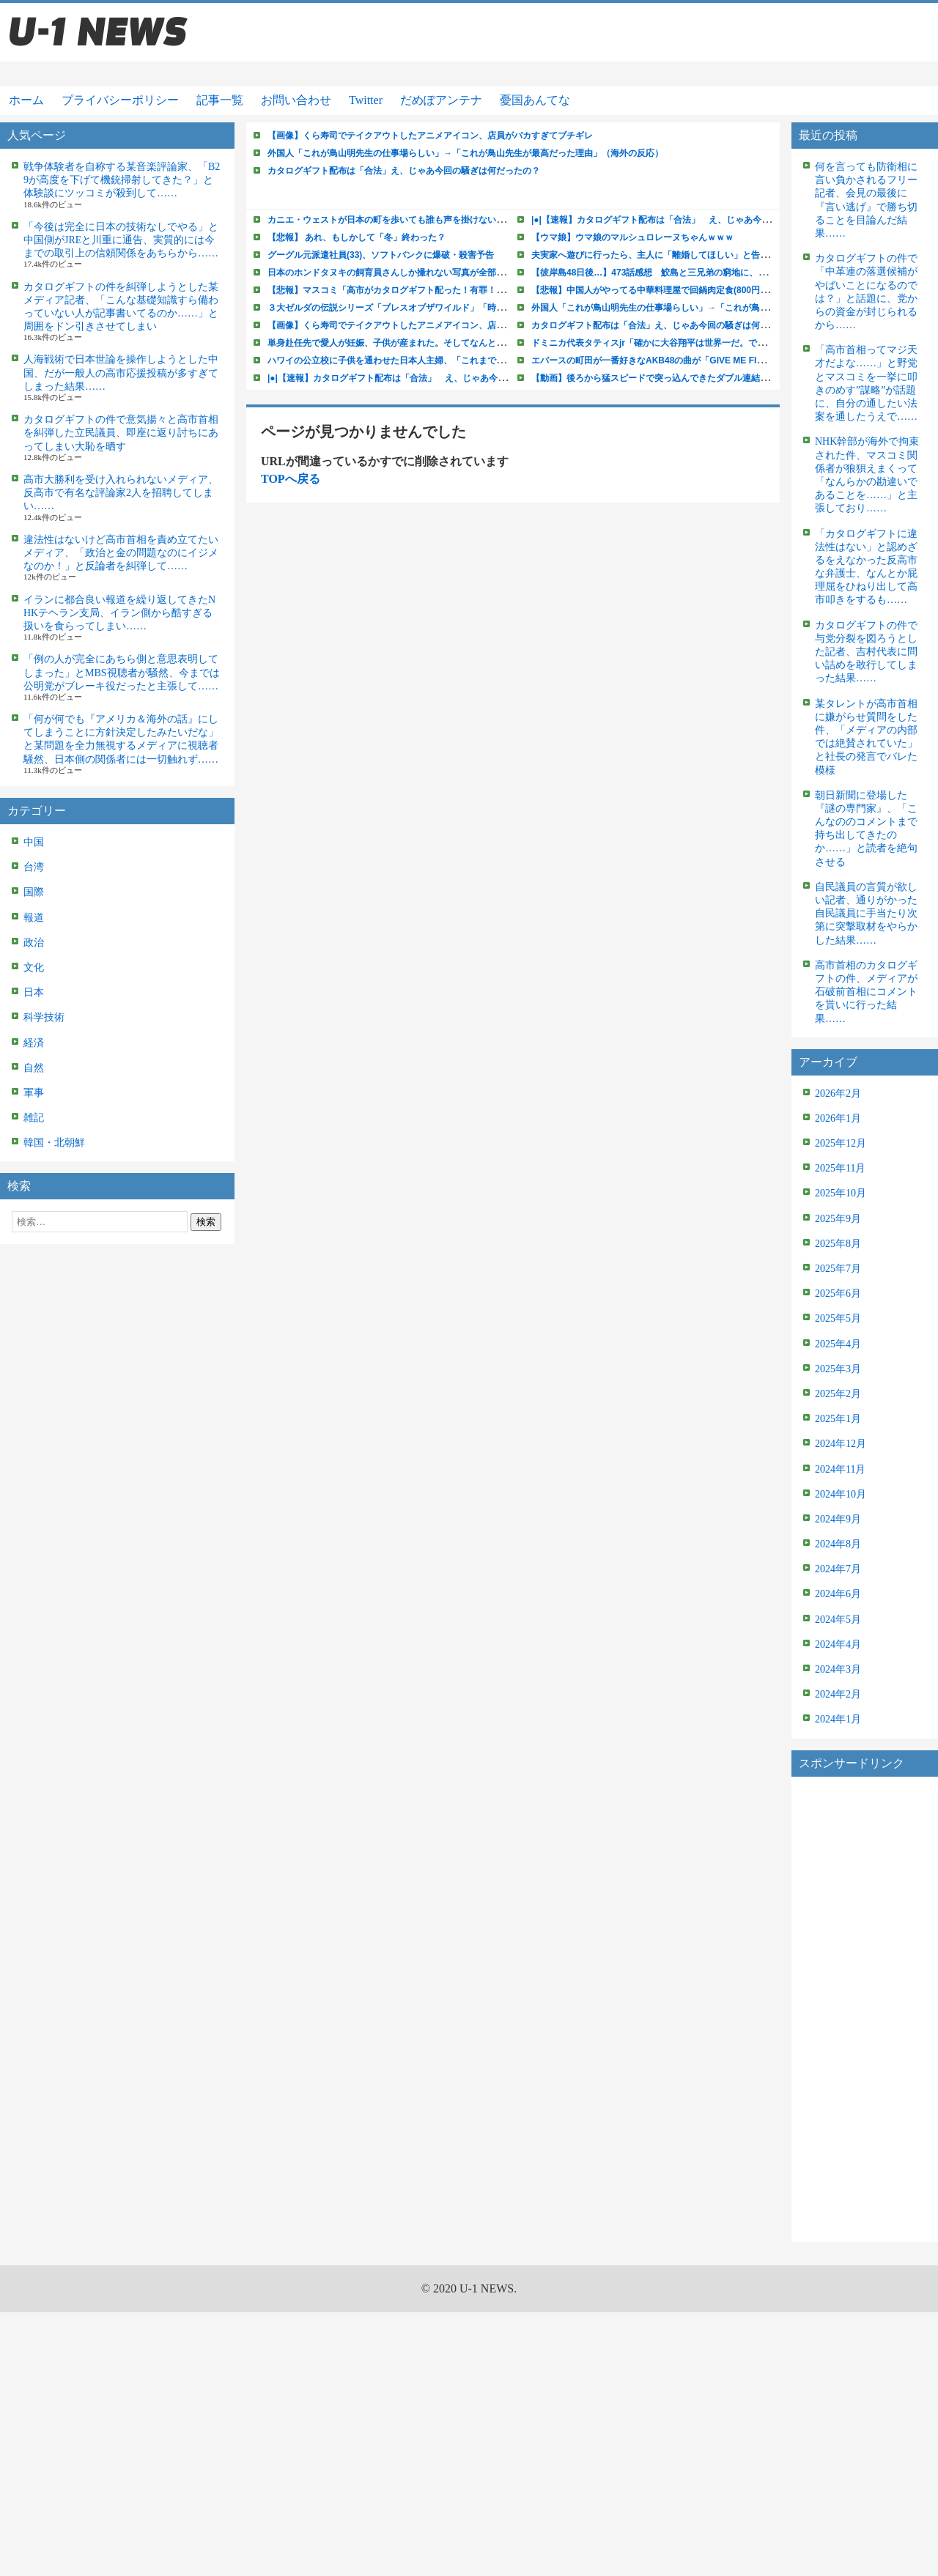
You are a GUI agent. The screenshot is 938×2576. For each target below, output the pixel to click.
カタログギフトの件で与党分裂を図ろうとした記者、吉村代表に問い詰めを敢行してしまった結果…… (866, 652)
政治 (33, 942)
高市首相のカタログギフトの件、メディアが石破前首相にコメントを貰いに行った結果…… (866, 992)
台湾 (33, 867)
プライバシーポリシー (120, 100)
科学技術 (43, 1017)
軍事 (33, 1092)
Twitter (366, 100)
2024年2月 (838, 1694)
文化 (33, 967)
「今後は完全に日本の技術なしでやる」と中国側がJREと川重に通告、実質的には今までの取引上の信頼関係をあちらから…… (120, 240)
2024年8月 (838, 1544)
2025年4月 (838, 1344)
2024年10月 (840, 1494)
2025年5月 (838, 1318)
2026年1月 (838, 1118)
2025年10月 (840, 1193)
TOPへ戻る (290, 479)
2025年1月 (838, 1418)
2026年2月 (838, 1093)
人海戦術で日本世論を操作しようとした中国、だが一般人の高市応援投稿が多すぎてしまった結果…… (120, 372)
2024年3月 (838, 1669)
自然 (33, 1067)
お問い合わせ (296, 100)
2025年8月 (838, 1243)
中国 (33, 842)
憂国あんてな (535, 100)
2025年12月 (840, 1143)
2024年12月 (840, 1443)
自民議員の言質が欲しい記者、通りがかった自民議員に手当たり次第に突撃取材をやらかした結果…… (866, 913)
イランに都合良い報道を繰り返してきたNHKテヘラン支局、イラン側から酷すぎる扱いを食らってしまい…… (119, 613)
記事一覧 (219, 100)
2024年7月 (838, 1568)
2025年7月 (838, 1268)
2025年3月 (838, 1368)
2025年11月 (840, 1168)
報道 (33, 917)
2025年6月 (838, 1293)
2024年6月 (838, 1593)
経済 (33, 1042)
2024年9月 (838, 1519)
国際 (33, 892)
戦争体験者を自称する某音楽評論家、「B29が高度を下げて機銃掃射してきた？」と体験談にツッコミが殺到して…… (121, 180)
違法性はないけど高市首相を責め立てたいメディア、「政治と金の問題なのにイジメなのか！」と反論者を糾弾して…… (120, 552)
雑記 (33, 1117)
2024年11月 (840, 1469)
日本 (33, 992)
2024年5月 (838, 1619)
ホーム (26, 100)
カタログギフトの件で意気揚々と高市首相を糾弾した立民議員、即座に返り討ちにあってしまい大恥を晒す (120, 432)
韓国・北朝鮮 (54, 1142)
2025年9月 (838, 1218)
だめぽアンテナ (441, 100)
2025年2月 (838, 1393)
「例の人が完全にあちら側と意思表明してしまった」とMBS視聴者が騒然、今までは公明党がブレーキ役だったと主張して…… (121, 672)
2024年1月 (838, 1719)
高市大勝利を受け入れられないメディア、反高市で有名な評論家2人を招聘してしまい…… (120, 492)
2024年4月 (838, 1644)
